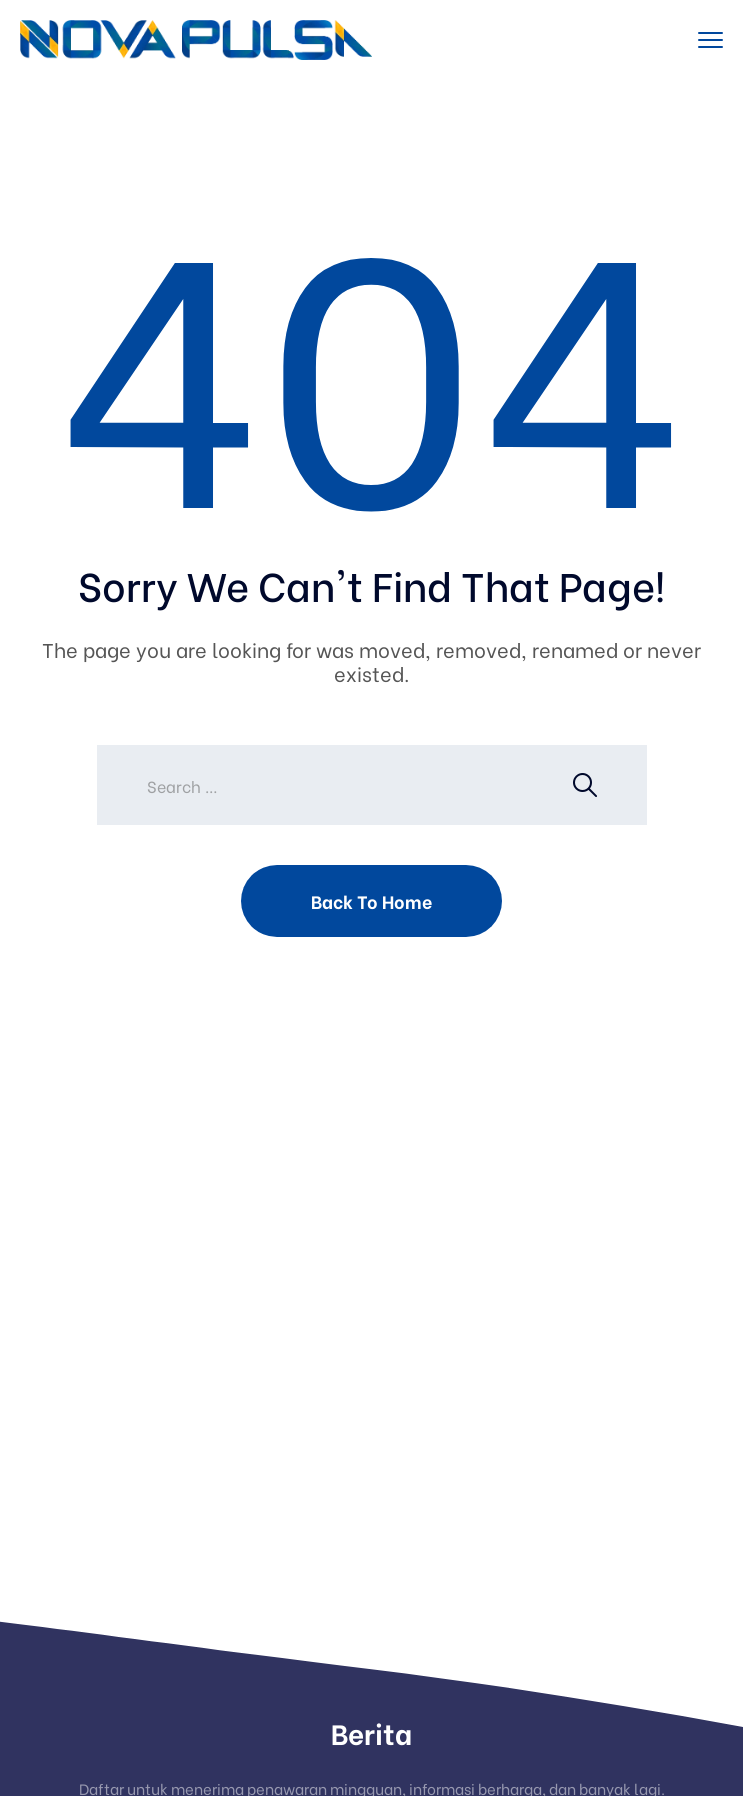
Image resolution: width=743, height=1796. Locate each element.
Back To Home (371, 900)
